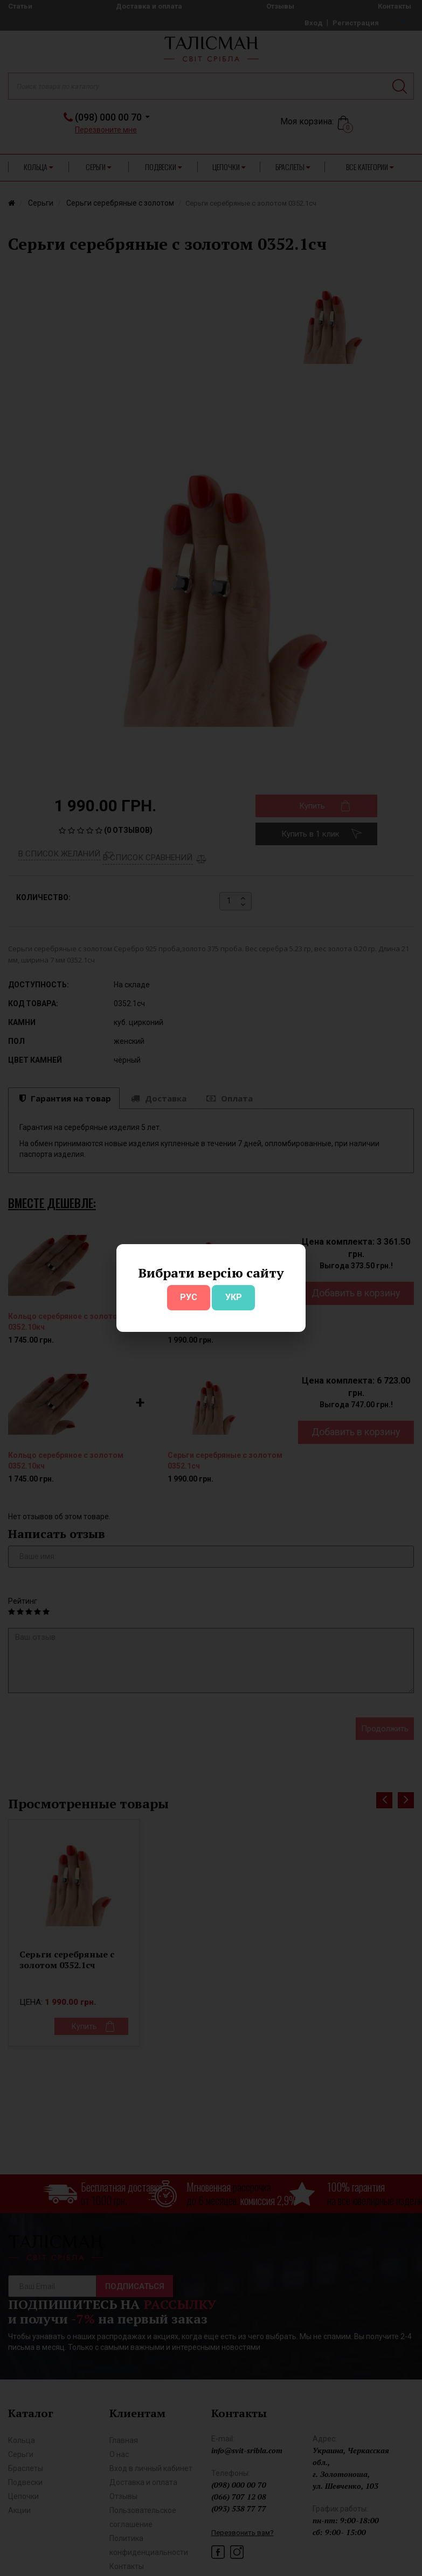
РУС (188, 1297)
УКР (233, 1297)
